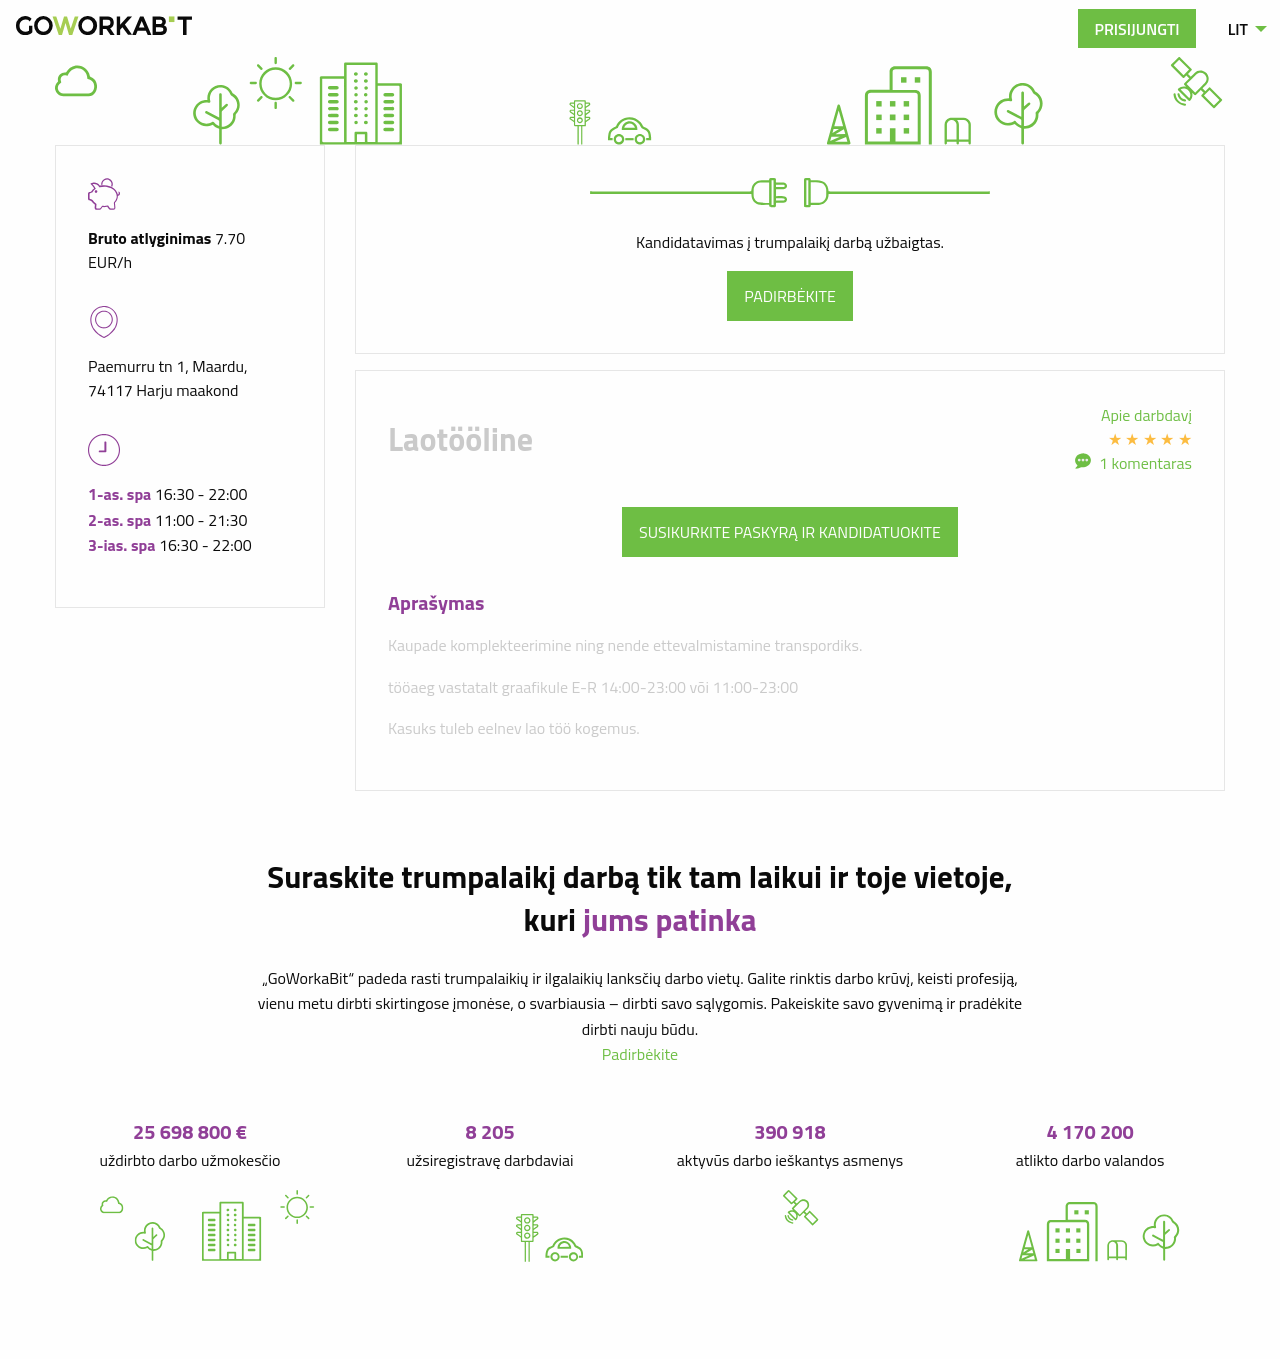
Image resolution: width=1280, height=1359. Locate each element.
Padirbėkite (790, 296)
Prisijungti (1136, 29)
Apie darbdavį (1146, 415)
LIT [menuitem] (1238, 29)
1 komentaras (1145, 463)
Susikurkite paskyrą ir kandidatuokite (790, 532)
